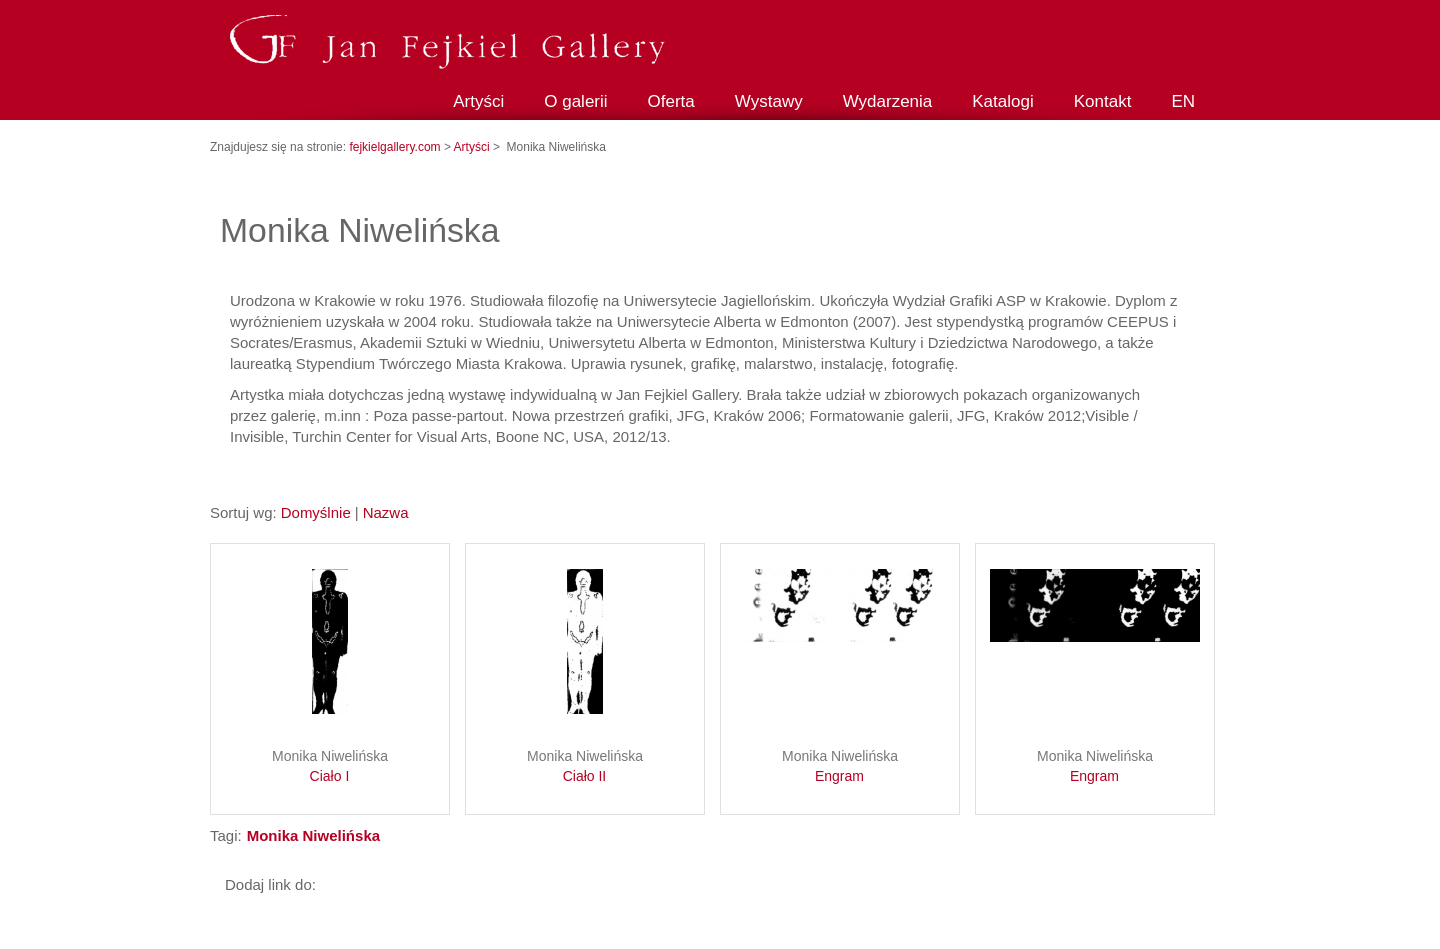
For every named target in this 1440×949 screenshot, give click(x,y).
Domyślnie (316, 512)
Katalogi (1002, 101)
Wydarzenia (888, 101)
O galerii (575, 101)
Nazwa (386, 512)
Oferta (671, 101)
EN (1183, 101)
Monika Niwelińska (330, 767)
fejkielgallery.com (396, 147)
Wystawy (769, 101)
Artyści (478, 101)
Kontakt (1103, 101)
